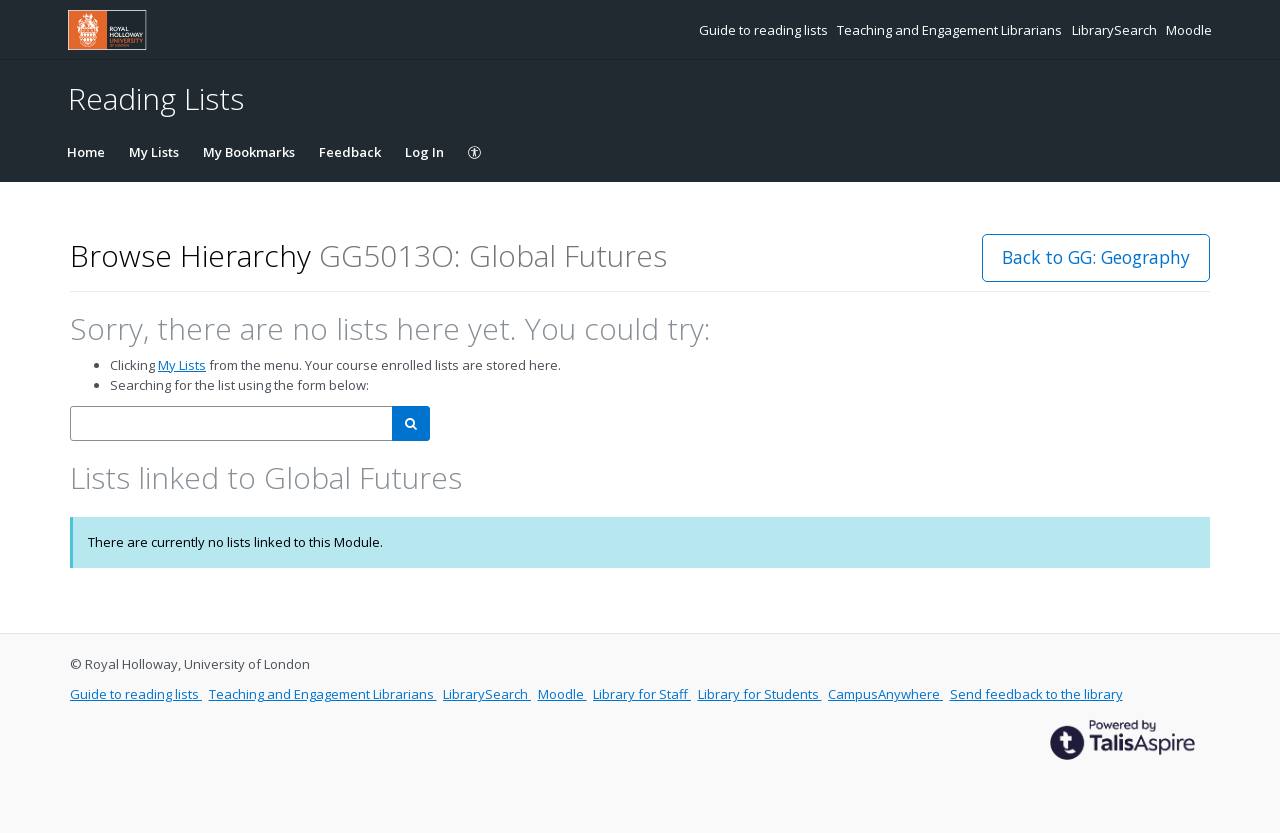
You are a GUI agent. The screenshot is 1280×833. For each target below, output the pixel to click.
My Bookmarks (249, 152)
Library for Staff (642, 694)
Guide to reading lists (765, 30)
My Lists (154, 152)
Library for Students (760, 694)
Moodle (1189, 30)
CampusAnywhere (885, 694)
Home (86, 152)
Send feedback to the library (1036, 694)
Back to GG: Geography (1096, 257)
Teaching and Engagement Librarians (951, 30)
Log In (424, 152)
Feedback (350, 152)
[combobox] (231, 423)
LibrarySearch (1116, 30)
